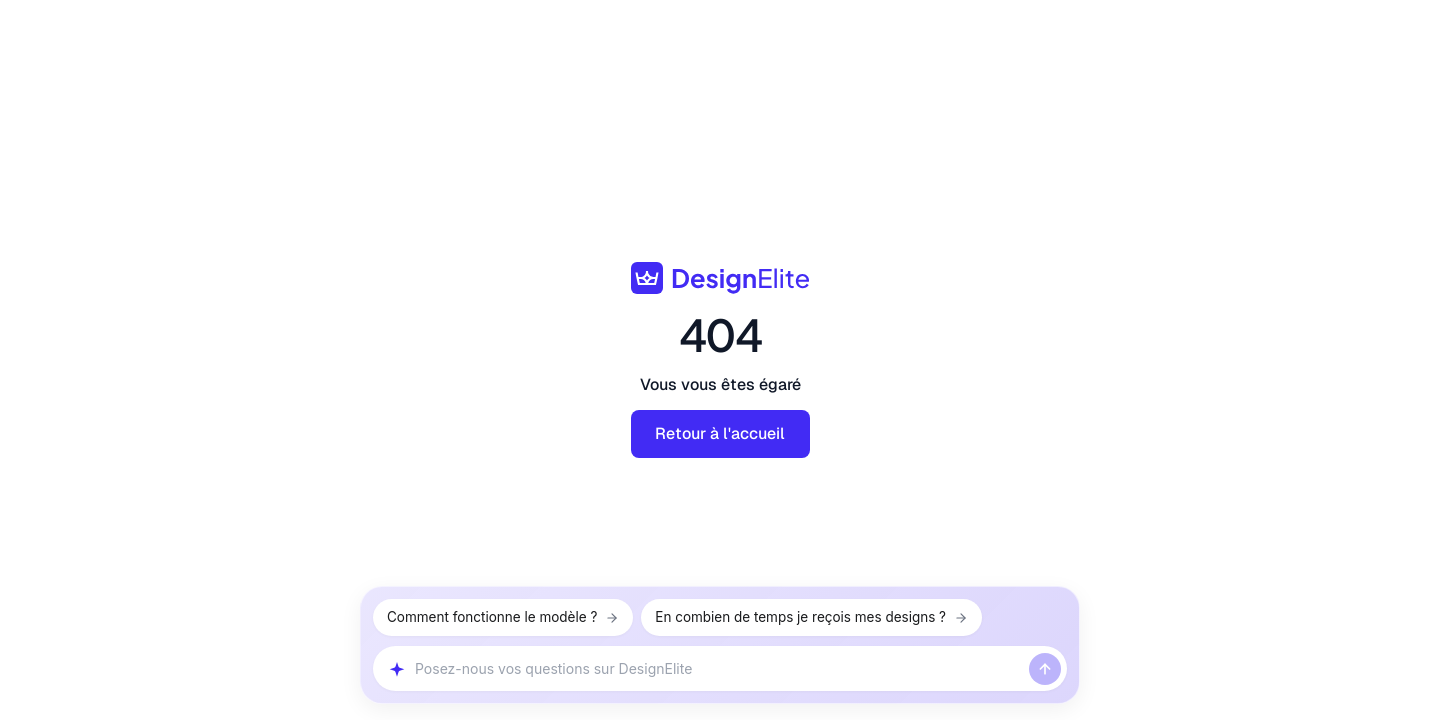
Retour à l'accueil (720, 433)
